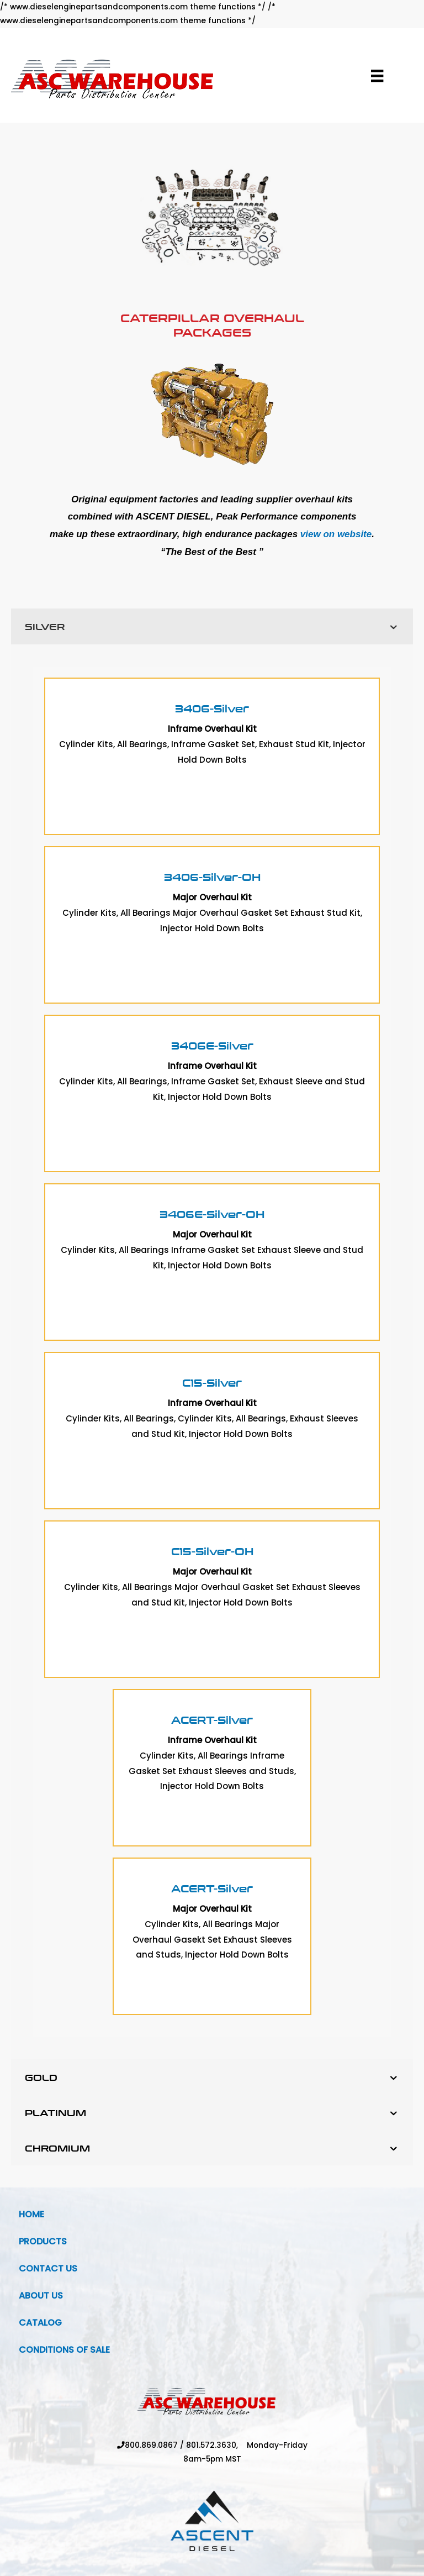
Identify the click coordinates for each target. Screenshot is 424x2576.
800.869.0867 (151, 2445)
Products (43, 2241)
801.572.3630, (216, 2445)
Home (31, 2214)
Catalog (40, 2322)
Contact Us (48, 2268)
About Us (41, 2295)
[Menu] (377, 76)
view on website (336, 534)
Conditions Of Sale (64, 2349)
